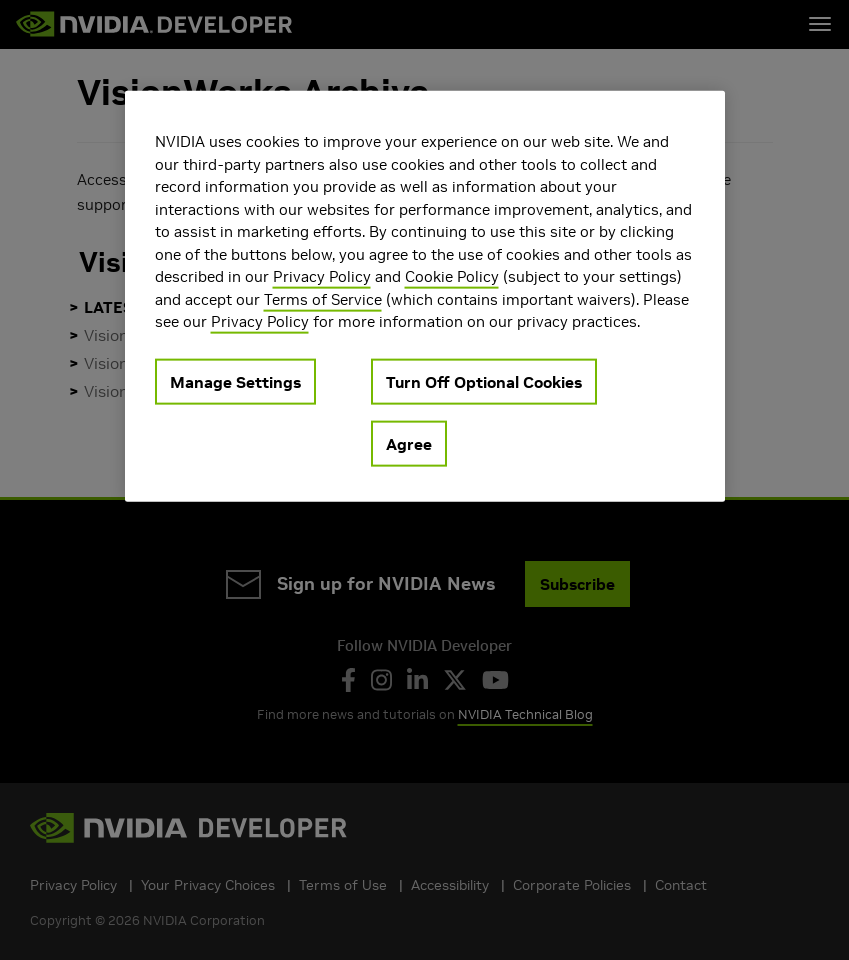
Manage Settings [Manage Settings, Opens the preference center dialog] (235, 381)
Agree (409, 443)
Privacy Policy (322, 276)
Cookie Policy (452, 276)
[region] (425, 296)
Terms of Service (323, 298)
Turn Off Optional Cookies (484, 381)
